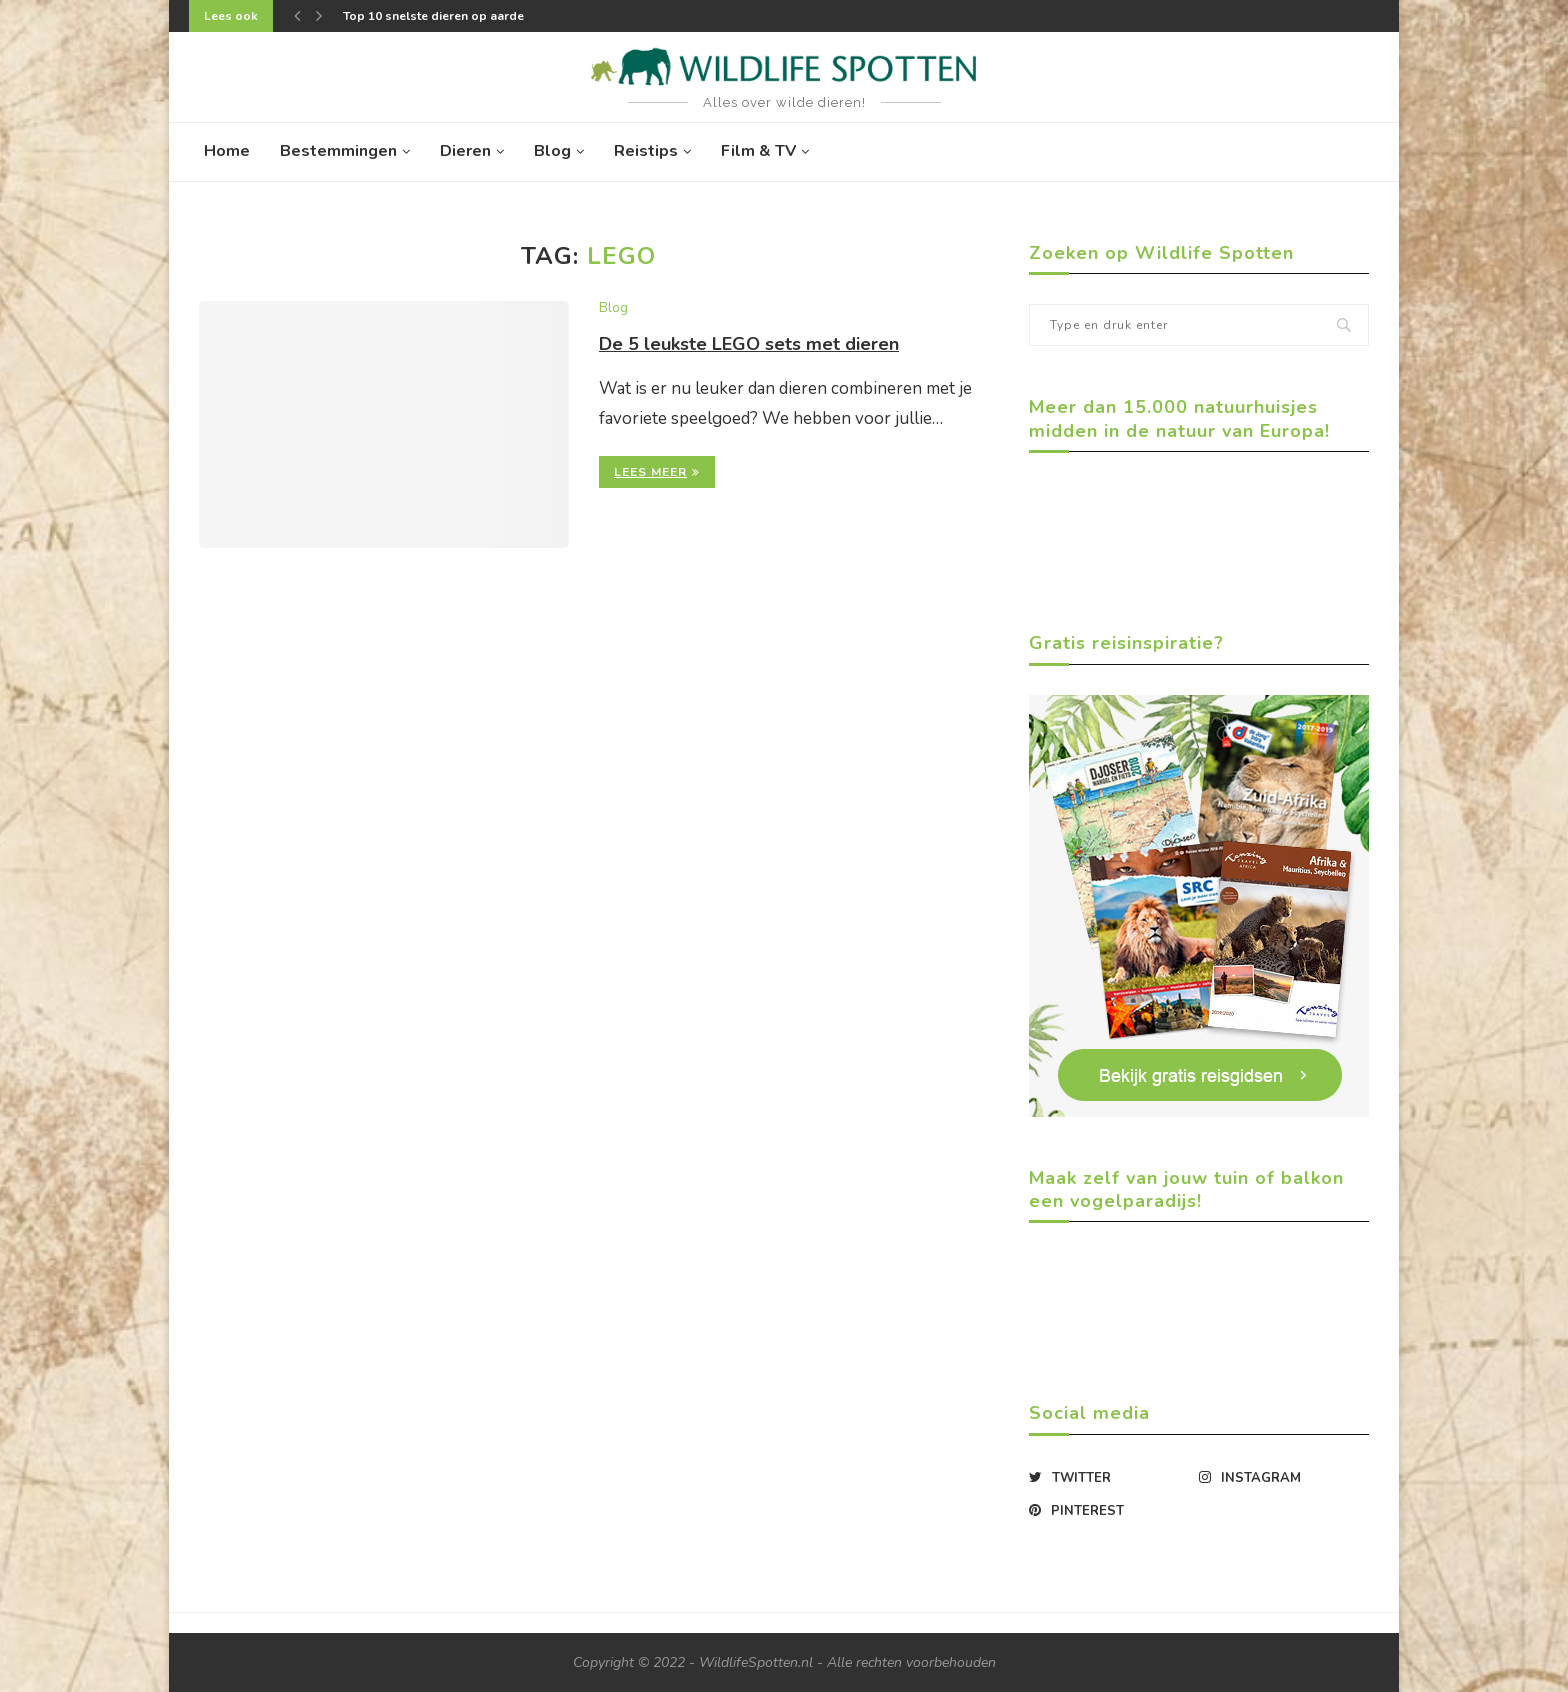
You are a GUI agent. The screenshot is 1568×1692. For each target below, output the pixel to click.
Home (227, 151)
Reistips (646, 151)
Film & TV (758, 151)
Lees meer (657, 472)
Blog (552, 151)
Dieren (465, 151)
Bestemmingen (338, 151)
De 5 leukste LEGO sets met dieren (749, 344)
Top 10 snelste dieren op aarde (433, 16)
